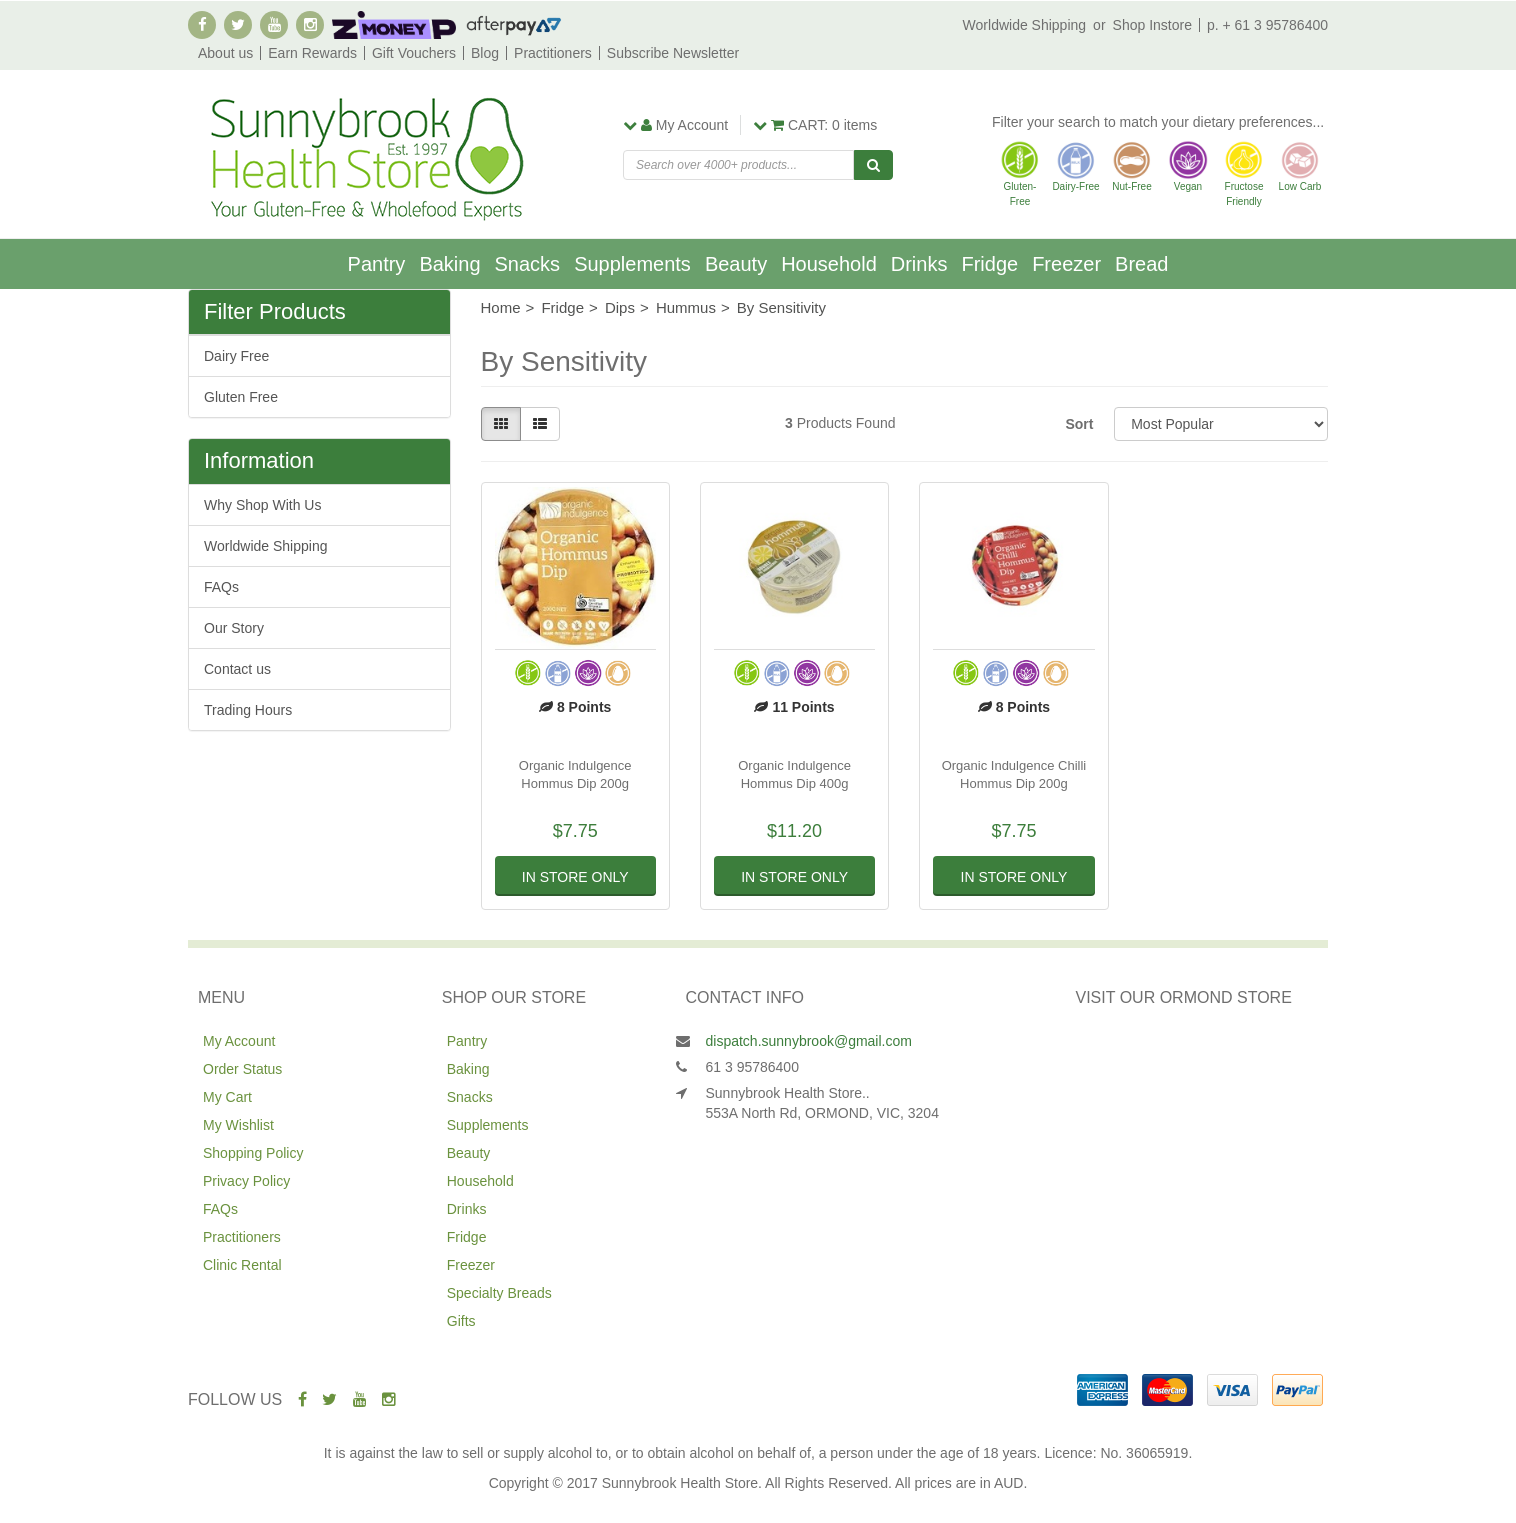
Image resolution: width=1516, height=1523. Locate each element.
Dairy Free (236, 356)
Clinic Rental (242, 1265)
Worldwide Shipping (1024, 25)
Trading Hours (248, 710)
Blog (485, 53)
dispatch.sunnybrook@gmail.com (809, 1041)
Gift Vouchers (414, 53)
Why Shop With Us (262, 505)
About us (225, 53)
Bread (1141, 264)
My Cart (227, 1097)
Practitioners (553, 53)
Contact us (237, 669)
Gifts (461, 1321)
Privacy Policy (246, 1181)
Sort (1079, 424)
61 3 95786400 (752, 1067)
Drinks (919, 264)
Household (829, 264)
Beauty (736, 264)
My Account (239, 1041)
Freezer (1066, 264)
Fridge (989, 264)
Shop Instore (1152, 25)
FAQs (221, 587)
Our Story (234, 628)
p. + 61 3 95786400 (1267, 25)
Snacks (528, 264)
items (815, 125)
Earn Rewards (312, 53)
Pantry (377, 264)
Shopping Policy (253, 1153)
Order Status (242, 1069)
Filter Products (275, 312)
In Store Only (575, 877)
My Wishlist (238, 1125)
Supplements (632, 264)
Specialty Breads (499, 1293)
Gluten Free (241, 397)
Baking (449, 264)
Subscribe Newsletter (673, 53)
